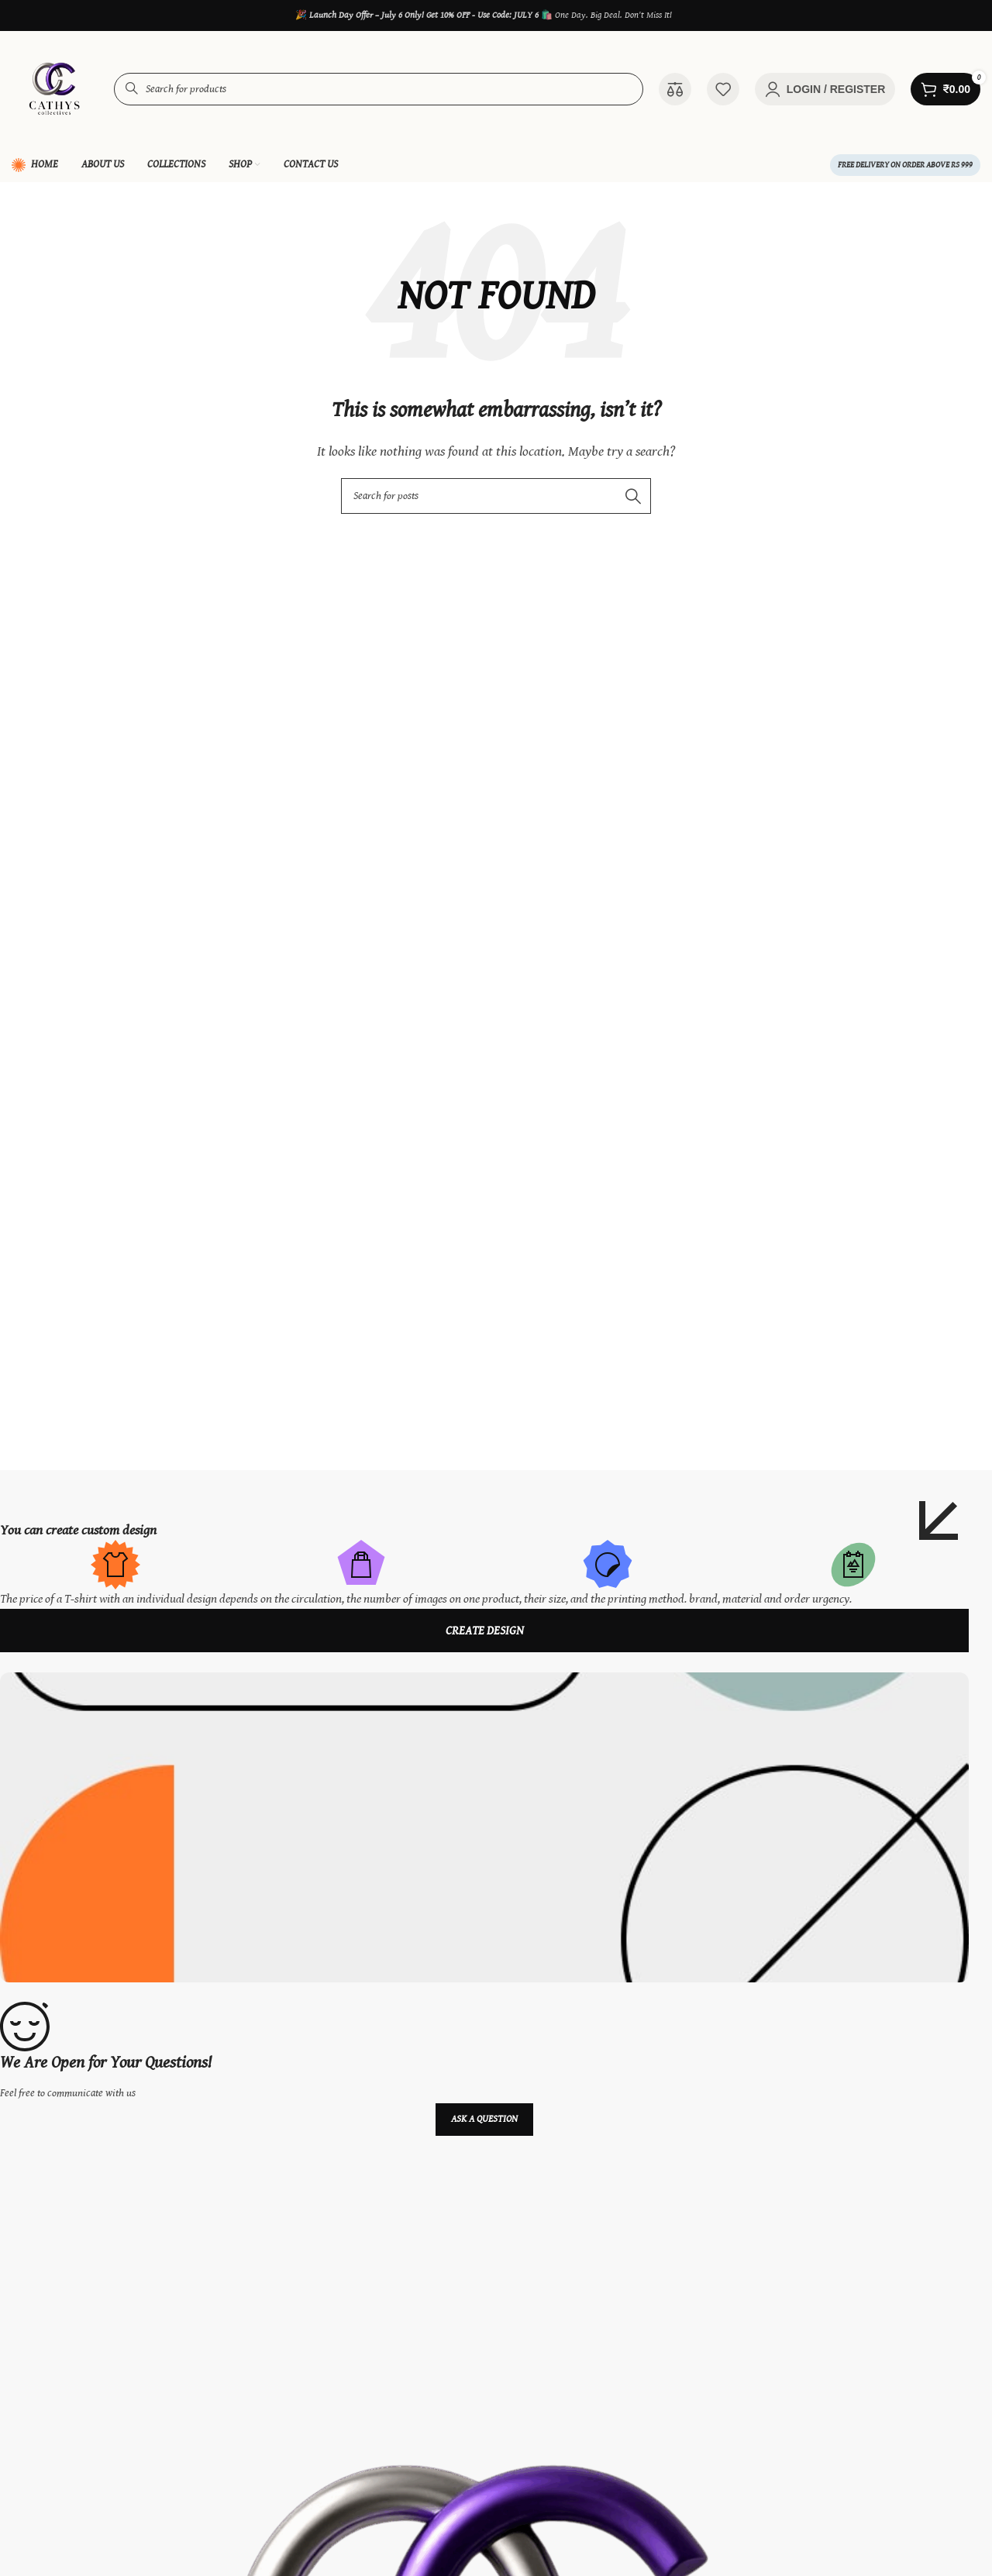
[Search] (496, 496)
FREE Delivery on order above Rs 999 (905, 165)
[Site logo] (55, 88)
